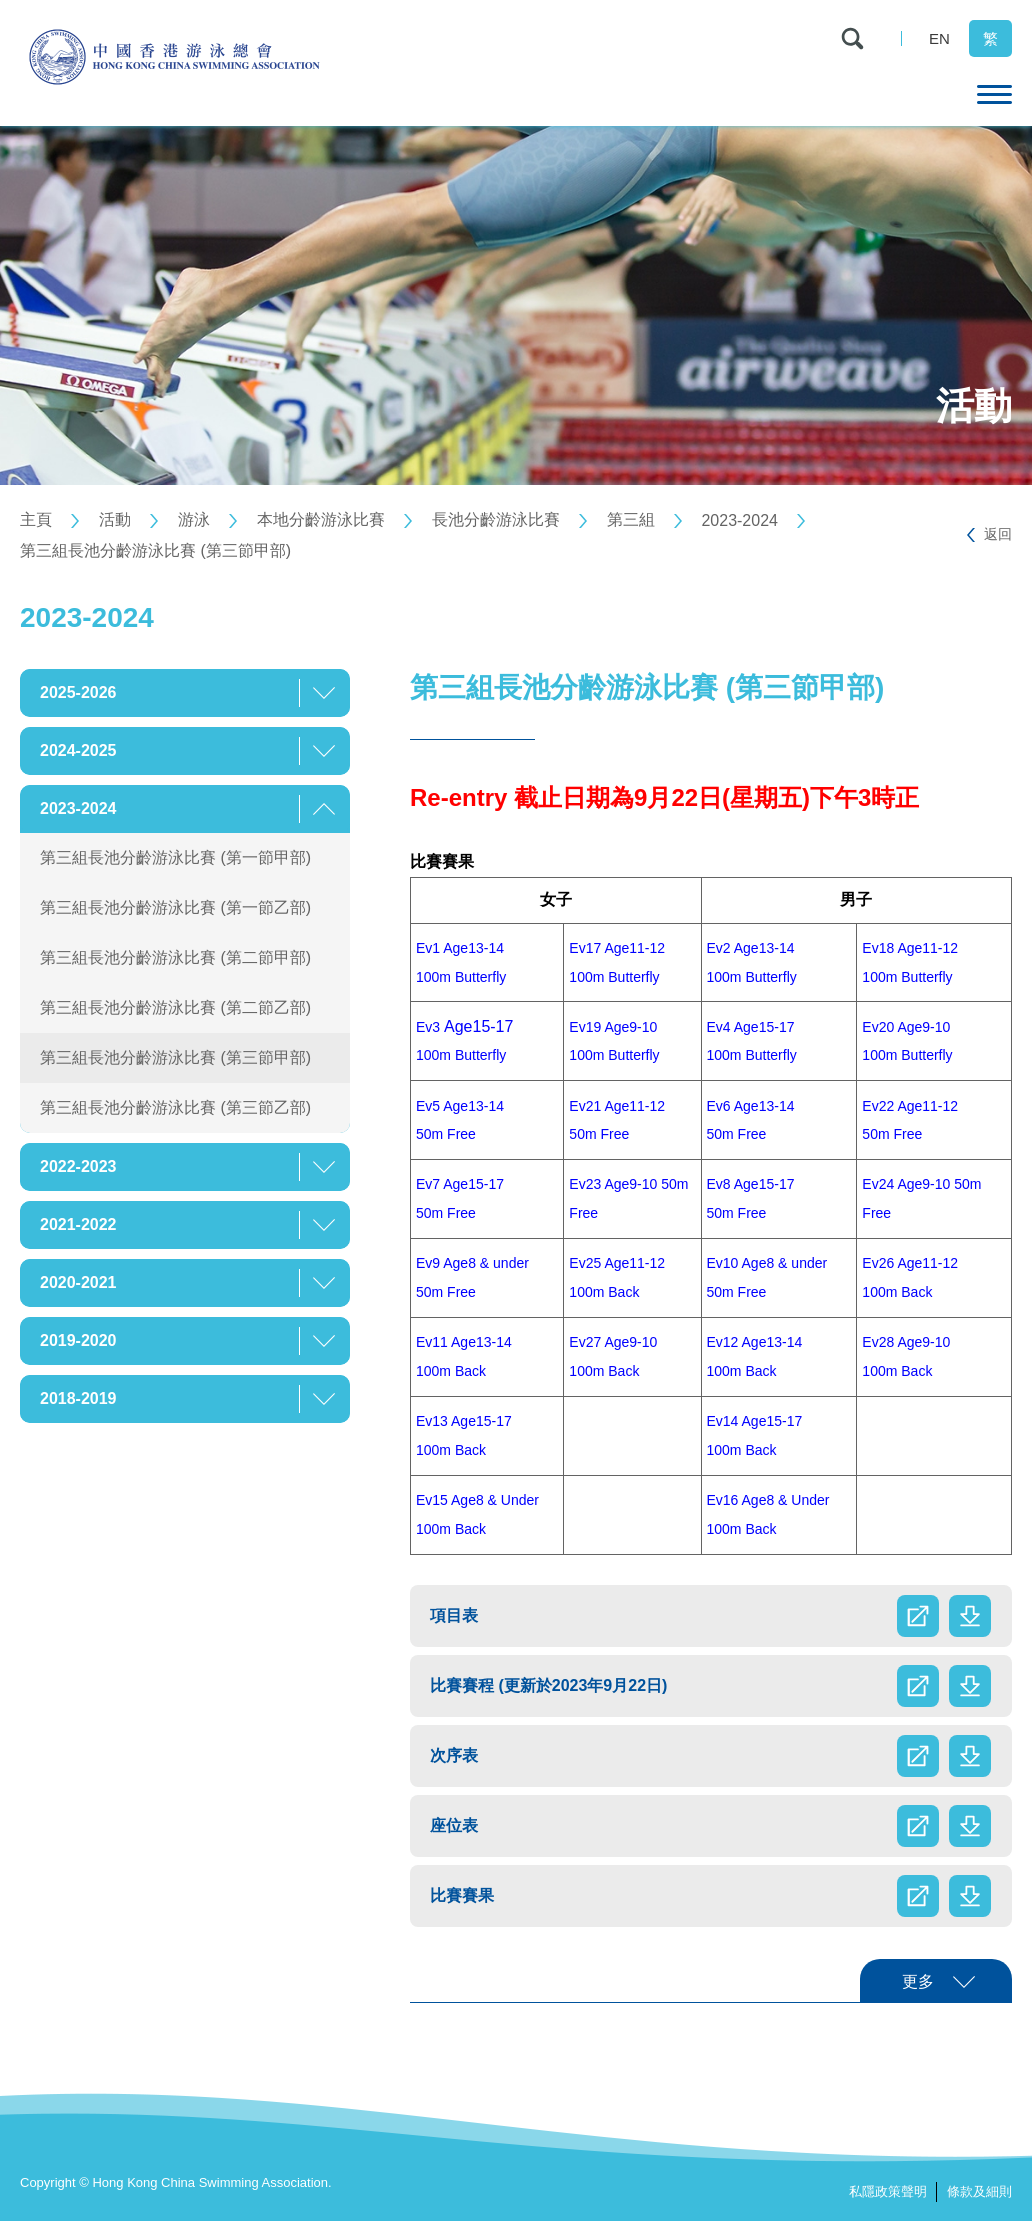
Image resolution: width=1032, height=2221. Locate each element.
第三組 (631, 519)
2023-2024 (739, 520)
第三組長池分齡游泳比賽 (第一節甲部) (175, 857)
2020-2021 (78, 1282)
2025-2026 (78, 692)
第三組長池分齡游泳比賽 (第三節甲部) (155, 550)
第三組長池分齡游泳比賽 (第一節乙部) (175, 907)
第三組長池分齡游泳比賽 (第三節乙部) (175, 1107)
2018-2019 (78, 1398)
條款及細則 (979, 2191)
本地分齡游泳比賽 (321, 519)
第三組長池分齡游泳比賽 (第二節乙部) (175, 1007)
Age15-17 (464, 1026)
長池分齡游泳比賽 (496, 519)
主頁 (36, 519)
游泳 (194, 519)
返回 (998, 534)
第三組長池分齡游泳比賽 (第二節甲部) (175, 957)
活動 (115, 519)
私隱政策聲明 (888, 2191)
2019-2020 (78, 1340)
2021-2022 (78, 1224)
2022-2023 (78, 1166)
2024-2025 (78, 750)
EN (939, 38)
